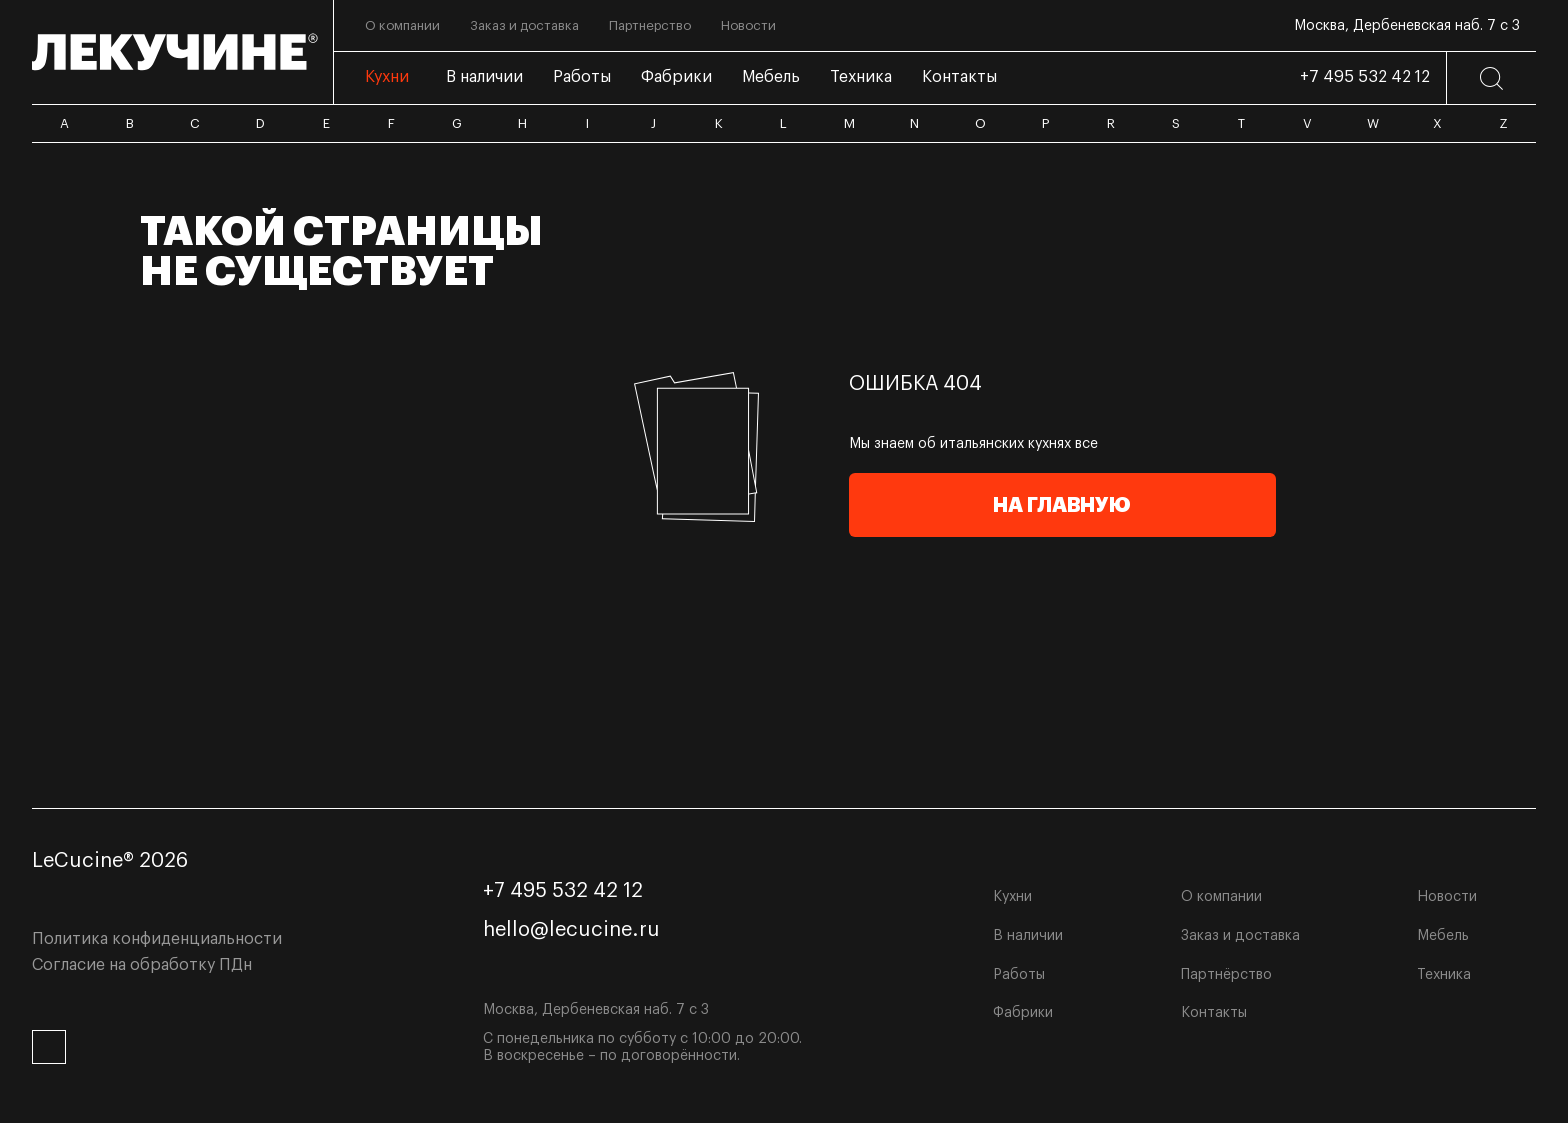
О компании (1221, 897)
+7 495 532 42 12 (1365, 77)
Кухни (1012, 897)
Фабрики (1023, 1013)
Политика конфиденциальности (157, 939)
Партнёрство (1226, 975)
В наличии (1028, 936)
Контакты (1214, 1013)
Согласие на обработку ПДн (142, 965)
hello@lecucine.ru (571, 930)
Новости (1447, 897)
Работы (1019, 975)
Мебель (1443, 936)
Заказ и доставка (1240, 936)
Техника (1444, 975)
